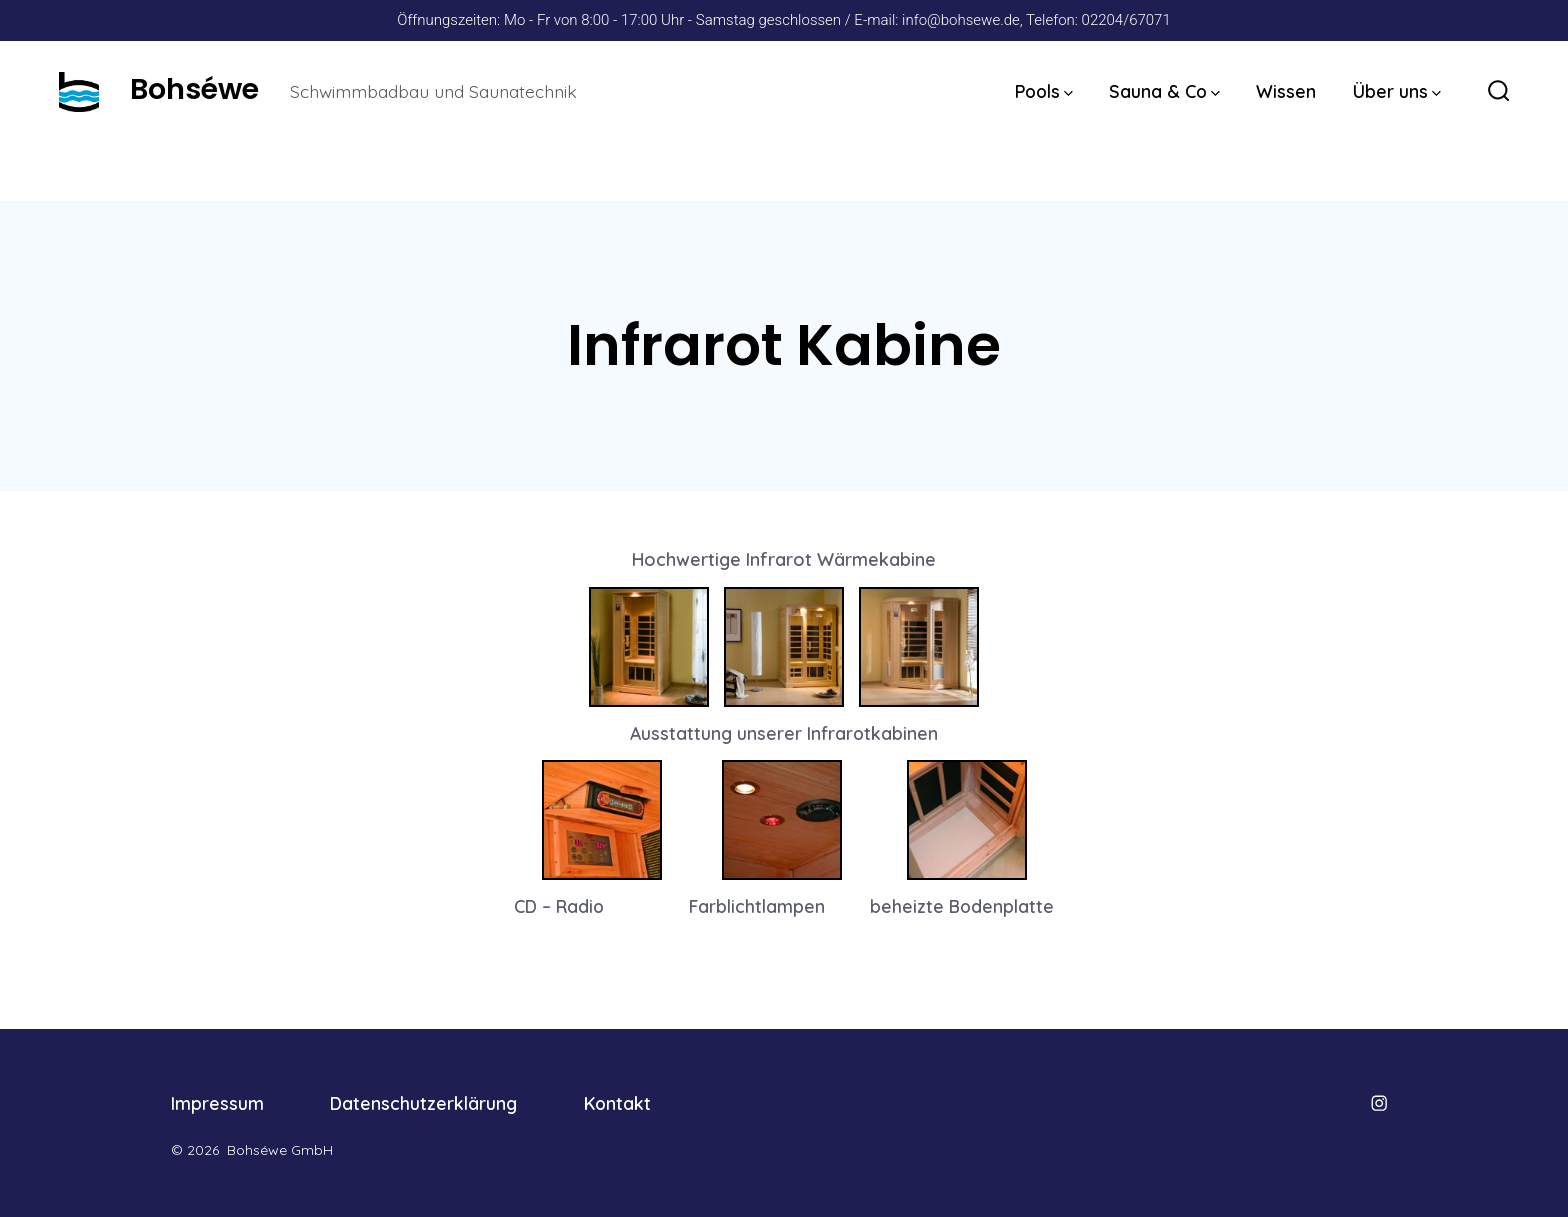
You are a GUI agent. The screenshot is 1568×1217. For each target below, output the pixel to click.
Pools (1044, 91)
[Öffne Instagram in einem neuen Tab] (1379, 1103)
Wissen (1286, 91)
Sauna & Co (1164, 91)
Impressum (217, 1103)
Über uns (1397, 91)
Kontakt (617, 1103)
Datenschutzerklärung (423, 1103)
